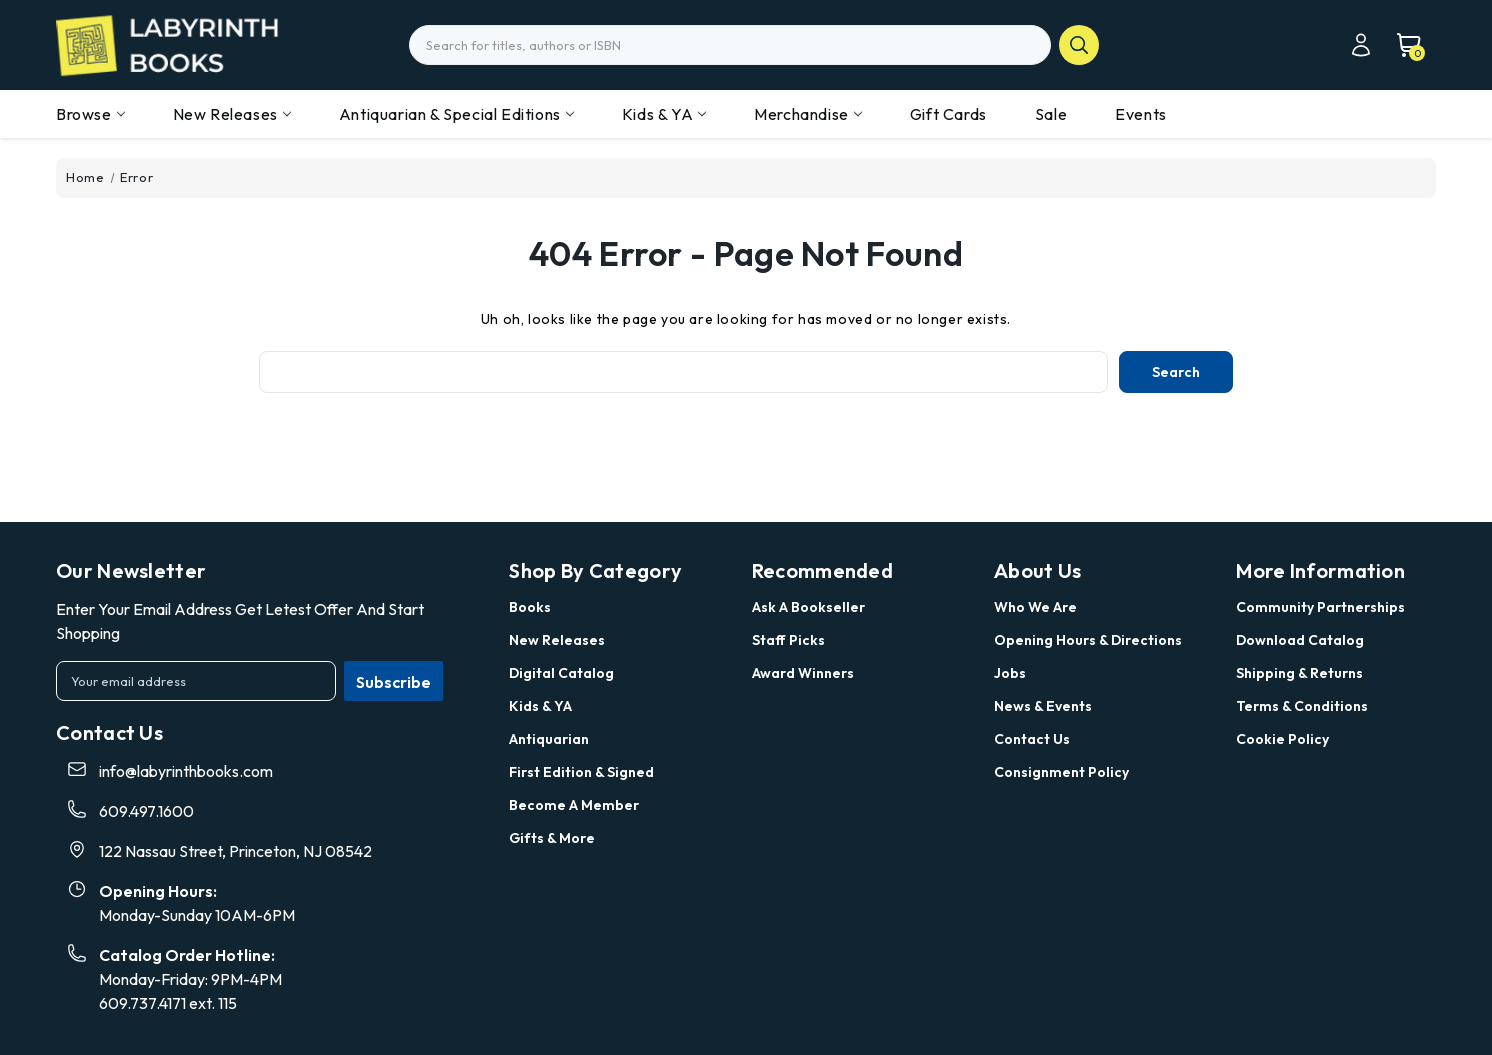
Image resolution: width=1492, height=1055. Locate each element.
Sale (1051, 114)
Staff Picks (788, 640)
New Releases (232, 114)
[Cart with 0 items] (1399, 45)
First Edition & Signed (581, 772)
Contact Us (1032, 739)
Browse (90, 114)
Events (1141, 114)
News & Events (1043, 706)
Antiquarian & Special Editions (456, 114)
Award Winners (803, 673)
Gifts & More (552, 838)
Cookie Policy (1282, 739)
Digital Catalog (561, 673)
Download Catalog (1300, 640)
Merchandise (808, 114)
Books (530, 607)
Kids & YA (664, 114)
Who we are (1035, 607)
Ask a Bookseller (808, 607)
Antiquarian (549, 739)
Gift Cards (948, 114)
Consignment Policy (1061, 772)
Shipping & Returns (1299, 673)
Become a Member (574, 805)
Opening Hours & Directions (1088, 640)
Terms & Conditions (1302, 706)
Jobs (1010, 673)
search (1079, 45)
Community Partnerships (1320, 607)
